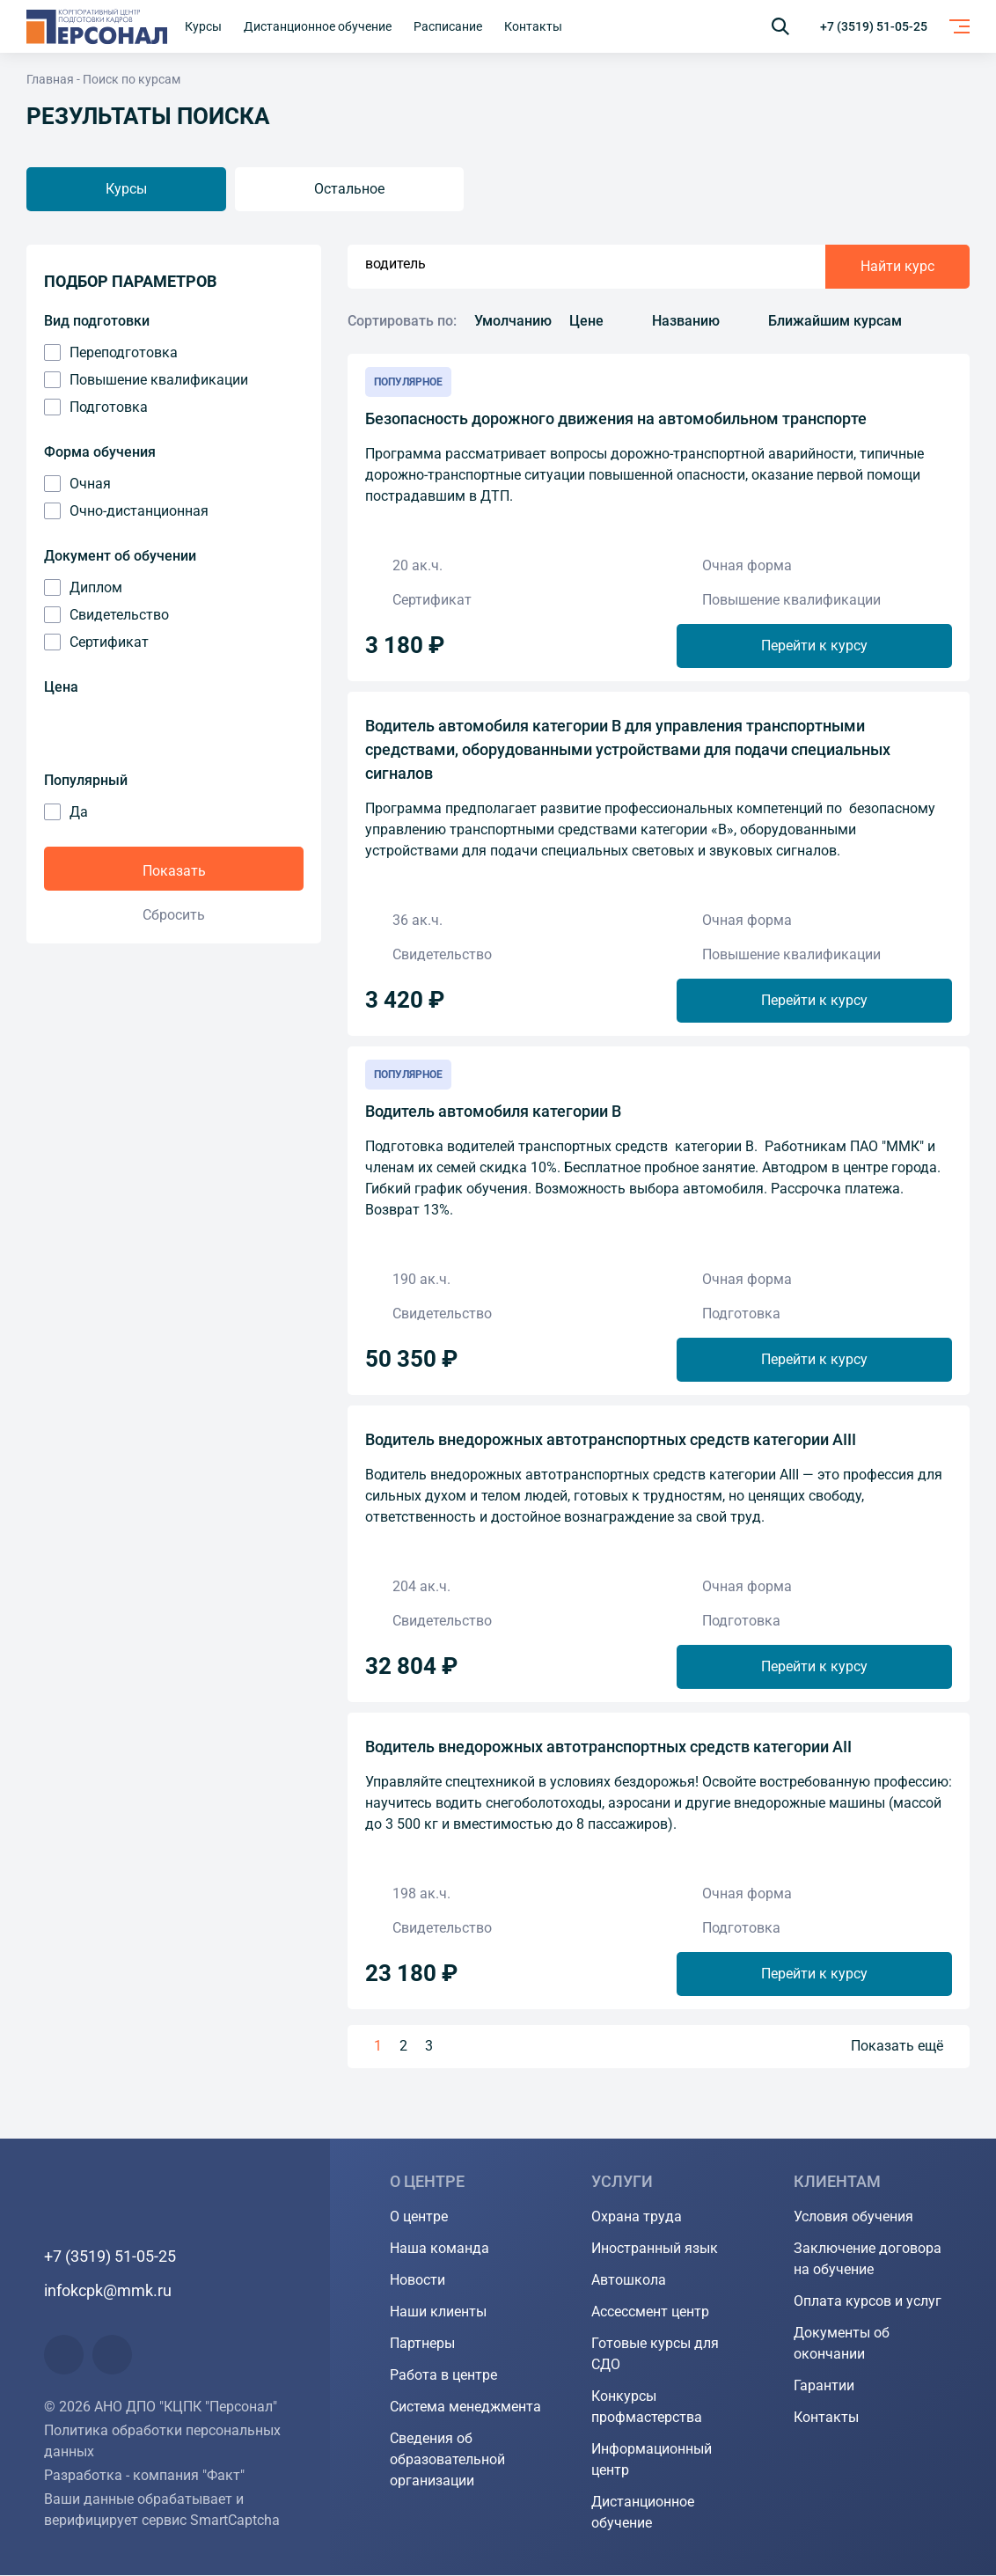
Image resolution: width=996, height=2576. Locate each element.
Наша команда (439, 2249)
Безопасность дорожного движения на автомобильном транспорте (616, 418)
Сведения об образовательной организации (447, 2460)
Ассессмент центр (650, 2312)
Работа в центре (443, 2375)
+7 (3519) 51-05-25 (873, 26)
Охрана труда (636, 2217)
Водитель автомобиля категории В (493, 1111)
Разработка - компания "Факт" (144, 2476)
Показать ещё (897, 2046)
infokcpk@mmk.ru (108, 2291)
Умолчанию (513, 320)
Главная (50, 79)
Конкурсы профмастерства (646, 2407)
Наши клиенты (438, 2312)
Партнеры (422, 2344)
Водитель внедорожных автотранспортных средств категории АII (608, 1746)
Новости (417, 2280)
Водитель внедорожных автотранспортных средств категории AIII (610, 1439)
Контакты (826, 2418)
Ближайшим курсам (835, 320)
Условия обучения (853, 2217)
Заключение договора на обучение (867, 2260)
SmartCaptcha (235, 2521)
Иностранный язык (654, 2249)
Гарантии (824, 2386)
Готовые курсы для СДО (655, 2355)
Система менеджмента (465, 2407)
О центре (419, 2217)
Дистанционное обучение (642, 2513)
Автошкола (628, 2280)
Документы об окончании (842, 2344)
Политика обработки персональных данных (162, 2442)
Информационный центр (651, 2460)
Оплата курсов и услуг (867, 2301)
